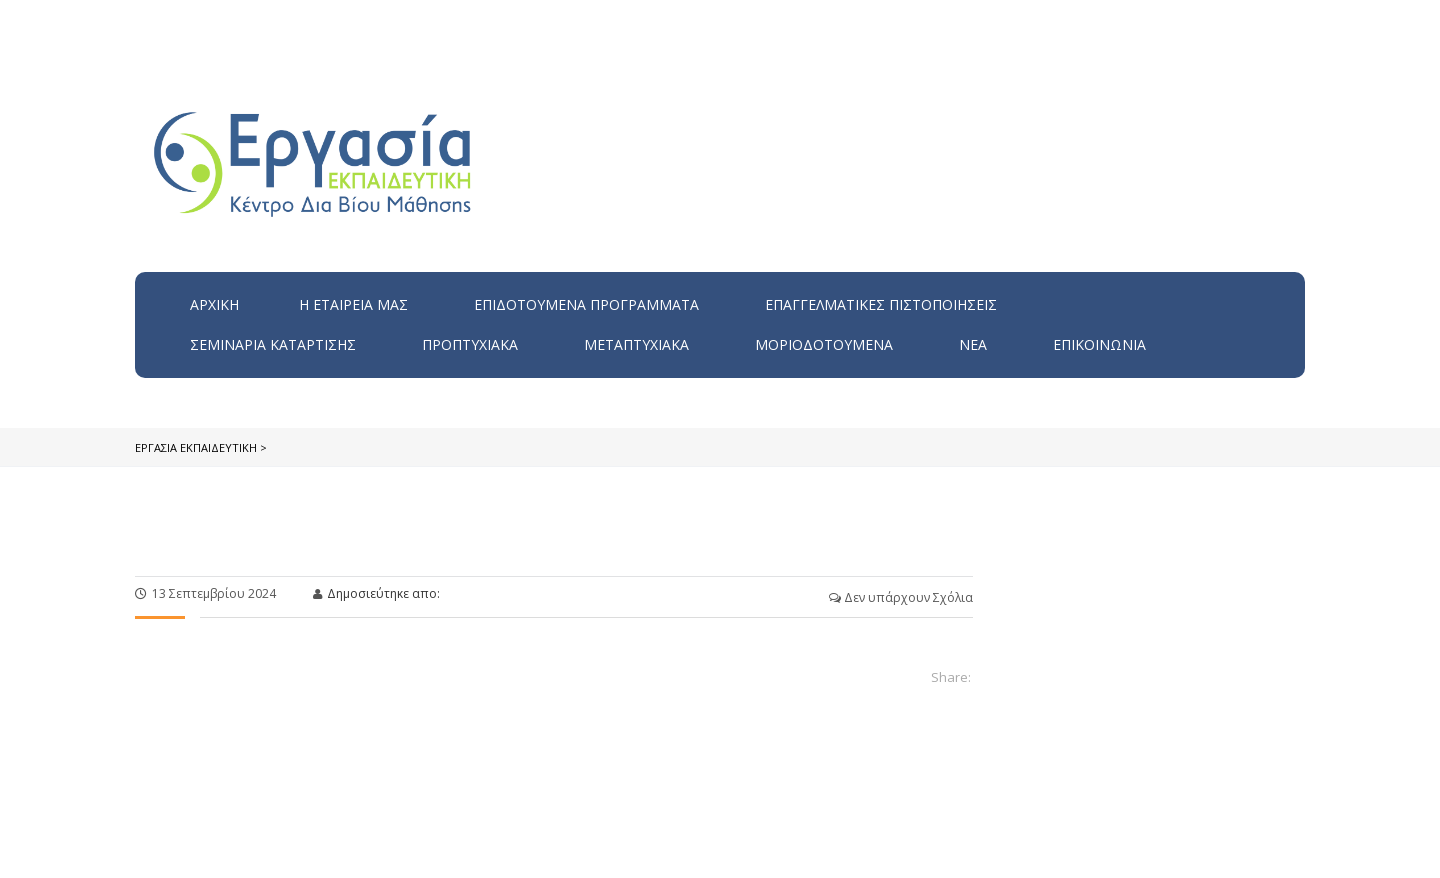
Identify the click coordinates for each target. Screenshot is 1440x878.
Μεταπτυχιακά (636, 344)
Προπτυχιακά (470, 344)
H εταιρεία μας (353, 304)
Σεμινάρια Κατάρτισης (273, 344)
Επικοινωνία (1099, 344)
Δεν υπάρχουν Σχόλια (901, 597)
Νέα (973, 344)
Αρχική (214, 304)
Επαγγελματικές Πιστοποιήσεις (881, 304)
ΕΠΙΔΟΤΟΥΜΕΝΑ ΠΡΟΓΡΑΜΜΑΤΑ (586, 304)
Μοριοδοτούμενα (824, 344)
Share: (951, 677)
